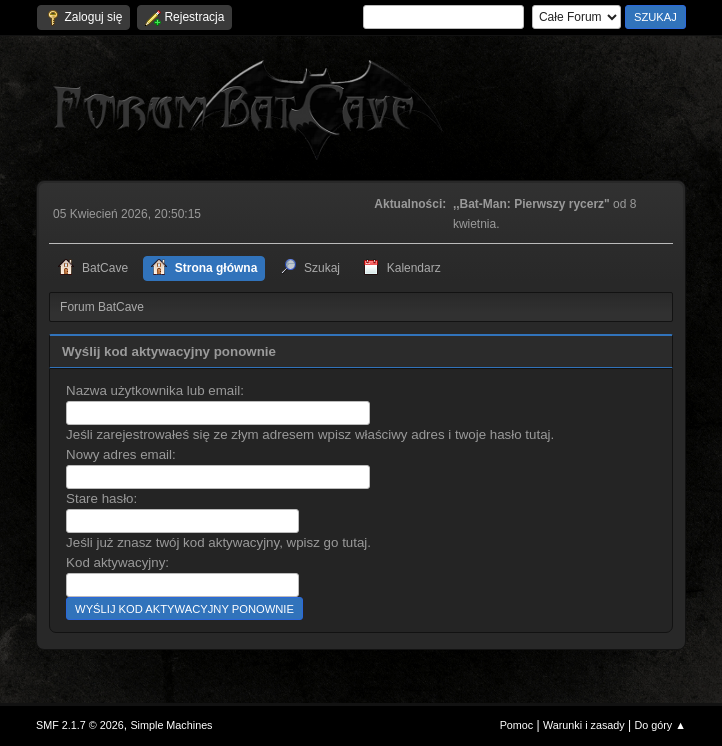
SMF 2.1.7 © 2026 (80, 725)
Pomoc (517, 725)
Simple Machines (171, 725)
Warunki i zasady (584, 725)
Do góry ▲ (659, 725)
